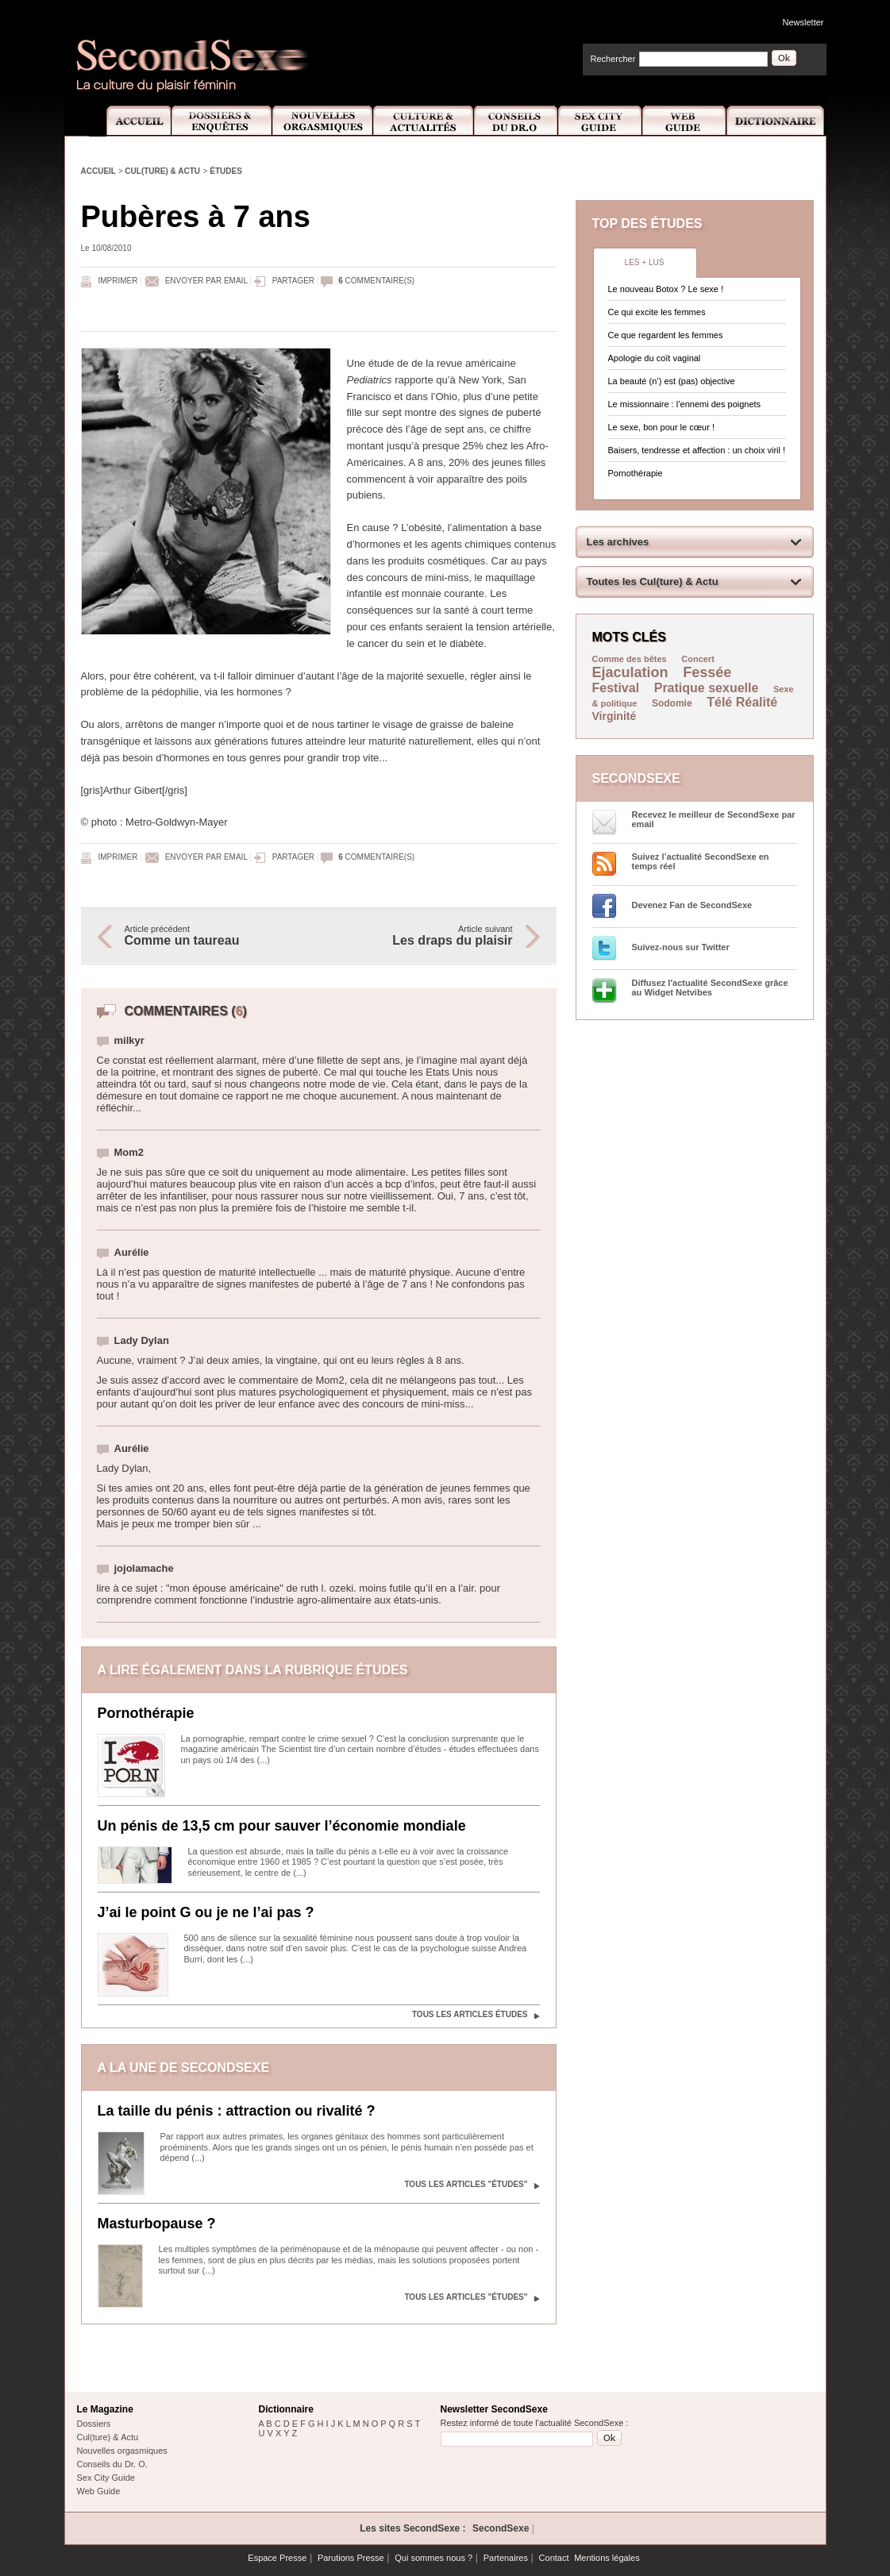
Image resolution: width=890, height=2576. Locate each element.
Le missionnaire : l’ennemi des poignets (684, 404)
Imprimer (118, 280)
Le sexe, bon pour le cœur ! (661, 427)
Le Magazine (105, 2409)
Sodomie (672, 703)
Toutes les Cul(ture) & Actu (653, 581)
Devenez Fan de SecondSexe (692, 905)
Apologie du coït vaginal (654, 358)
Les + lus (645, 262)
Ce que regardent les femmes (665, 335)
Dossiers (94, 2423)
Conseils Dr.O (516, 121)
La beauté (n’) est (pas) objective (671, 381)
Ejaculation (630, 672)
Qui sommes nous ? (433, 2558)
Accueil (130, 121)
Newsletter (803, 22)
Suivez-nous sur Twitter (681, 947)
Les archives (618, 542)
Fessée (707, 672)
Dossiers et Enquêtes (221, 121)
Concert (698, 659)
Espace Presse (277, 2558)
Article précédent (213, 936)
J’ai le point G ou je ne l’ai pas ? (206, 1912)
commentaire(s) (376, 280)
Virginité (614, 716)
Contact (554, 2558)
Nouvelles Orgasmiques (323, 121)
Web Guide (684, 121)
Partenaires (506, 2558)
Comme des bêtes (629, 659)
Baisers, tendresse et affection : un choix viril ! (697, 450)
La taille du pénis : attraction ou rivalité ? (237, 2111)
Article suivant (424, 936)
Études (226, 171)
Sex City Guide (600, 121)
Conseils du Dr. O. (112, 2464)
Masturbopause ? (157, 2223)
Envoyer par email (206, 280)
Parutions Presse (351, 2558)
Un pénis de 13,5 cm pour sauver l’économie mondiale (282, 1826)
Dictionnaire (776, 121)
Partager (293, 280)
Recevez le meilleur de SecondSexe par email (714, 819)
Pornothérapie (146, 1713)
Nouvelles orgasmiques (122, 2450)
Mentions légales (607, 2558)
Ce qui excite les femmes (657, 312)
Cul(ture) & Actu (162, 171)
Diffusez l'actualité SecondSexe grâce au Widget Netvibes (710, 987)
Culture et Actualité (424, 121)
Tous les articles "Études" (465, 2184)
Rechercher (613, 59)
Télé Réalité (742, 702)
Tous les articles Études (470, 2014)
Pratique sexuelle (706, 688)
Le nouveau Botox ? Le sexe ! (666, 289)
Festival (616, 688)
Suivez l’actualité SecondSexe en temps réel (700, 861)
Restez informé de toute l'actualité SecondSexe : (535, 2423)
